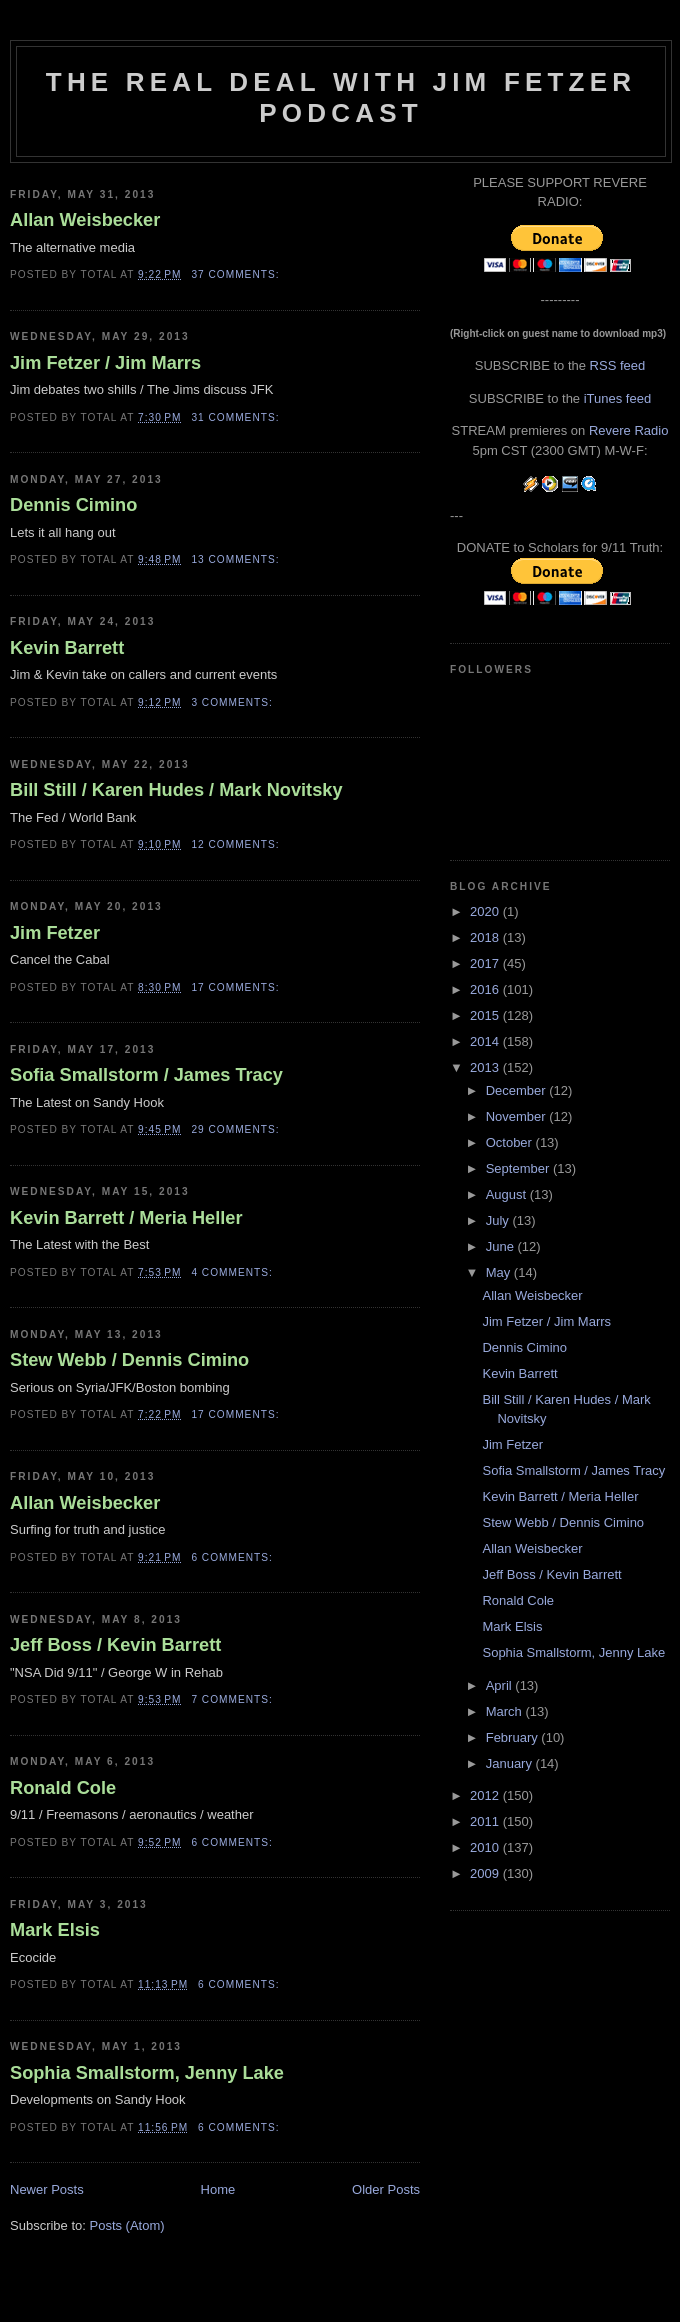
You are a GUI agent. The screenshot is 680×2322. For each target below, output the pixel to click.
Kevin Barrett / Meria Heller (126, 1218)
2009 (486, 1873)
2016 (486, 989)
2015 (486, 1015)
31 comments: (237, 417)
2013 (486, 1067)
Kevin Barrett (67, 648)
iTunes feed (617, 398)
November (518, 1116)
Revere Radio (629, 430)
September (519, 1168)
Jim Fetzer (55, 933)
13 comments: (237, 559)
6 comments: (233, 1557)
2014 (486, 1041)
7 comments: (233, 1699)
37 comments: (237, 274)
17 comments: (237, 987)
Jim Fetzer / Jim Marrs (105, 363)
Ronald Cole (63, 1788)
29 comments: (237, 1129)
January (511, 1763)
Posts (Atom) (127, 2225)
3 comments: (233, 702)
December (518, 1090)
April (501, 1685)
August (508, 1194)
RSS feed (618, 365)
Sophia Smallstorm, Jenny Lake (147, 2073)
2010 (486, 1847)
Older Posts (386, 2189)
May (500, 1272)
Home (218, 2189)
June (502, 1246)
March (506, 1711)
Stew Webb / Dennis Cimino (129, 1360)
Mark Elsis (55, 1930)
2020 (486, 911)
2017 (486, 963)
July (499, 1220)
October (511, 1142)
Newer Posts (47, 2189)
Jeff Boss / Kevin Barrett (115, 1645)
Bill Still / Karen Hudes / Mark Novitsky (176, 790)
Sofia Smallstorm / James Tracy (146, 1075)
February (514, 1737)
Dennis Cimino (73, 505)
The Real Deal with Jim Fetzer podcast (341, 97)
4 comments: (233, 1272)
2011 (486, 1821)
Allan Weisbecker (85, 220)
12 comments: (237, 844)
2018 (486, 937)
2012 (486, 1795)
